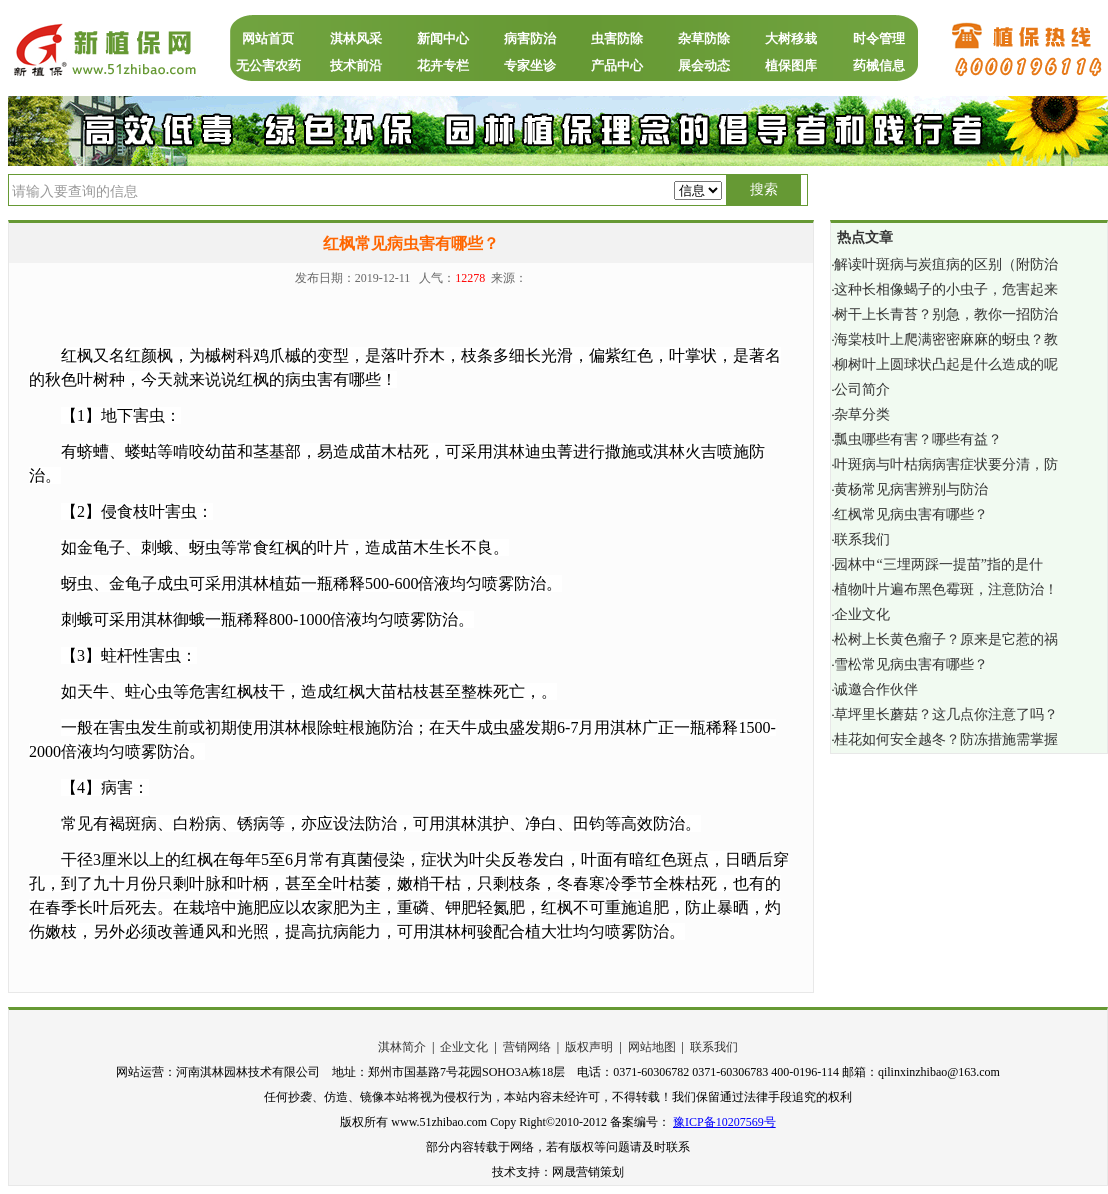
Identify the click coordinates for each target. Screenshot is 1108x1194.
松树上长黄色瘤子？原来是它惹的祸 (946, 639)
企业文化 (862, 614)
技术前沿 (356, 65)
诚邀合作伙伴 (876, 689)
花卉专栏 (443, 65)
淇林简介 (402, 1047)
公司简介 (862, 389)
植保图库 (791, 65)
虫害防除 (617, 38)
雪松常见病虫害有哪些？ (911, 664)
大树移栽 (791, 38)
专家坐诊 (530, 65)
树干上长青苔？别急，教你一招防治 (946, 314)
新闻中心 (443, 38)
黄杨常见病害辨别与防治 (911, 489)
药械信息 (879, 65)
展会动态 (704, 65)
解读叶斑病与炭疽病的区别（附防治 (946, 264)
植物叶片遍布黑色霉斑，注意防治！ (946, 589)
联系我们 (862, 539)
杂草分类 (862, 414)
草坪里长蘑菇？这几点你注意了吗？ (946, 714)
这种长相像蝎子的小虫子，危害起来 (946, 289)
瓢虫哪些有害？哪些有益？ (918, 439)
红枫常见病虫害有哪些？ (911, 514)
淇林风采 (356, 38)
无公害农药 (268, 65)
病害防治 (530, 38)
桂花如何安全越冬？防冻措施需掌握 (946, 739)
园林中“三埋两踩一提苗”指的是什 (938, 564)
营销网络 (527, 1047)
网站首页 (268, 38)
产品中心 (617, 65)
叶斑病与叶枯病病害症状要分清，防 (946, 464)
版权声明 (589, 1047)
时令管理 (879, 38)
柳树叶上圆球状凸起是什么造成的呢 (946, 364)
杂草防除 (704, 38)
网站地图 (652, 1047)
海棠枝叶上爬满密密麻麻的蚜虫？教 (946, 339)
